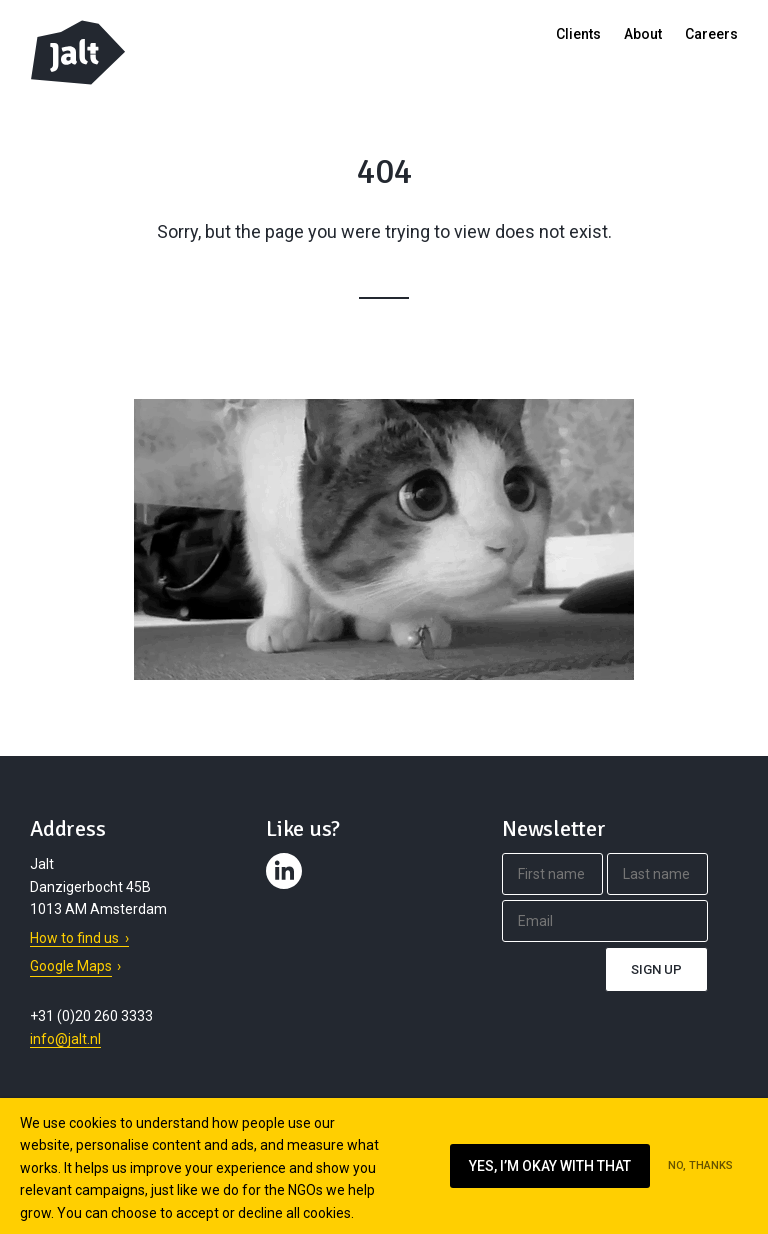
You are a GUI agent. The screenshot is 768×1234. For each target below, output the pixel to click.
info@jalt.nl (65, 1039)
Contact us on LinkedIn (287, 889)
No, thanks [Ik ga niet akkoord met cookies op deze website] (700, 1165)
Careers (711, 34)
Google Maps (71, 966)
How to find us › (79, 938)
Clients (578, 34)
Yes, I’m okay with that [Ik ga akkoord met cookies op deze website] (550, 1166)
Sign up (656, 969)
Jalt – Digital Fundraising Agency (78, 52)
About (643, 34)
